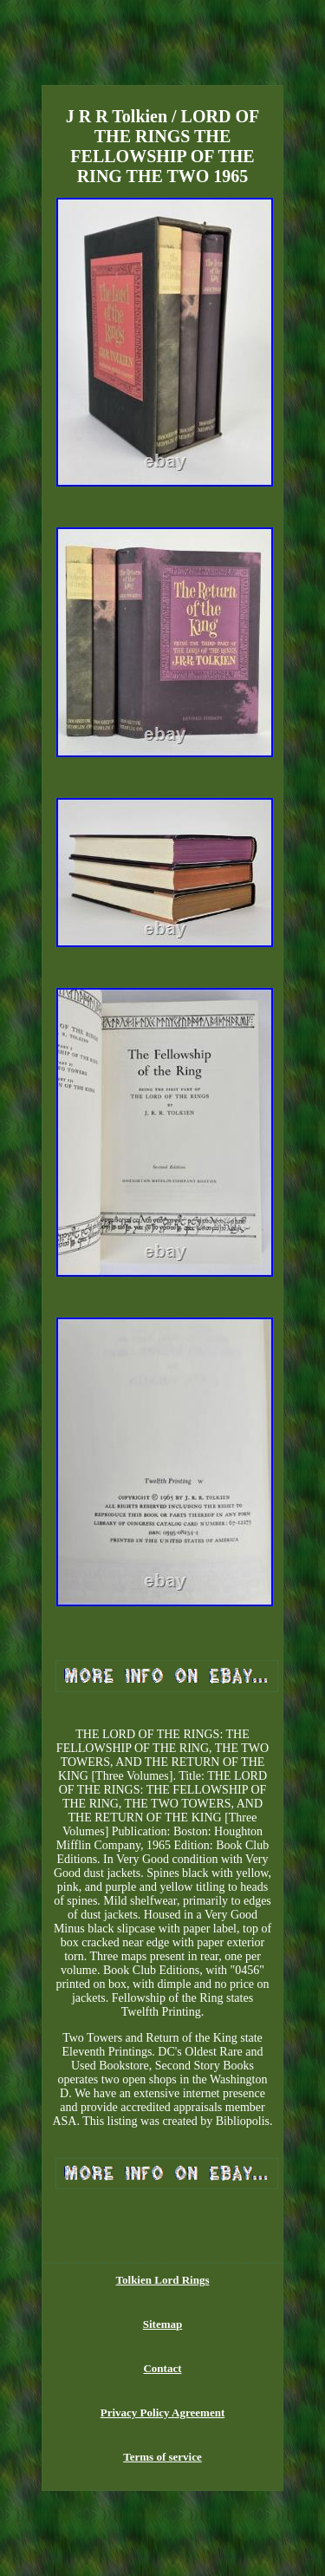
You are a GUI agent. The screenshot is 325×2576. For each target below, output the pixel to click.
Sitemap (163, 2324)
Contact (162, 2368)
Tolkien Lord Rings (163, 2279)
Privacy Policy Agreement (162, 2412)
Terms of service (162, 2456)
